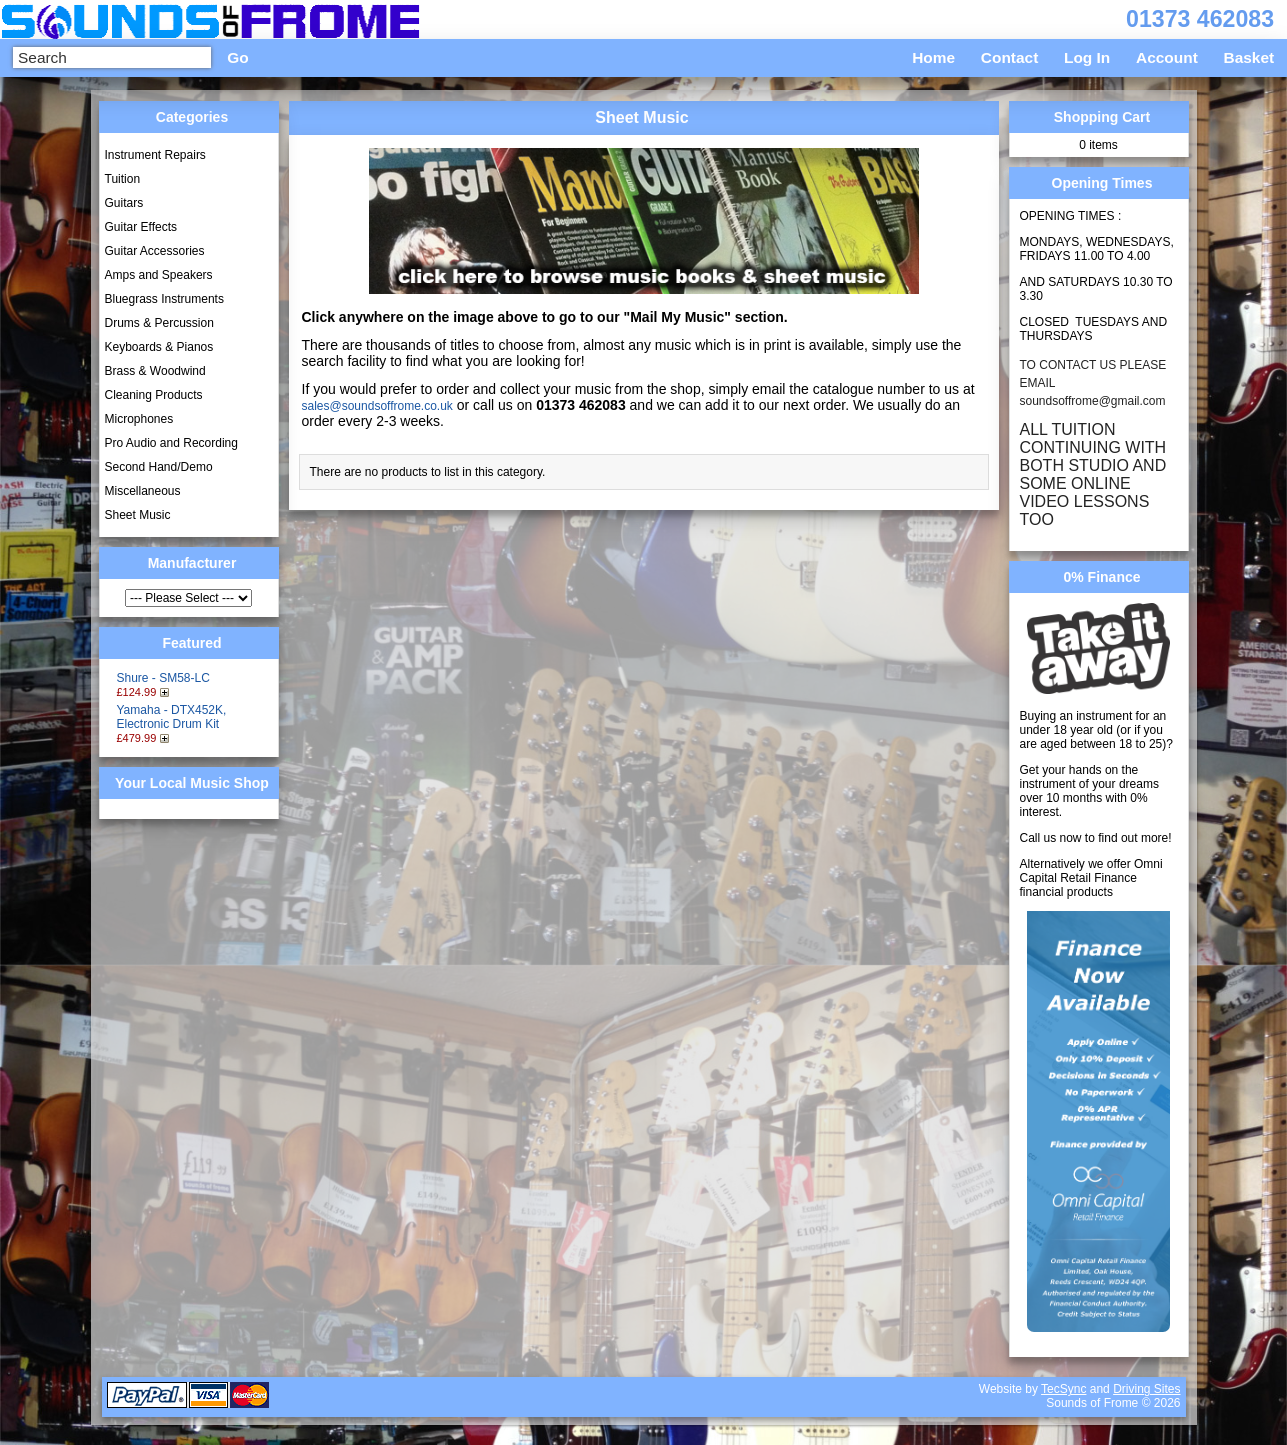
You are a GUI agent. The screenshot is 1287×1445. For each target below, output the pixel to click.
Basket (1249, 57)
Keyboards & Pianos (159, 347)
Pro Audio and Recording (171, 443)
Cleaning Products (154, 395)
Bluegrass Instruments (164, 299)
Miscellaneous (143, 491)
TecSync (1063, 1389)
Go (237, 57)
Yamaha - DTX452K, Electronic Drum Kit (172, 717)
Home (933, 57)
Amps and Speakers (159, 275)
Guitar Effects (141, 227)
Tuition (123, 179)
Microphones (139, 419)
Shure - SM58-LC (163, 678)
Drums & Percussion (159, 323)
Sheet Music (138, 515)
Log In (1087, 57)
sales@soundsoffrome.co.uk (377, 406)
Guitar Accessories (155, 251)
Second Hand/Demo (159, 467)
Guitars (124, 203)
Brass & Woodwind (155, 371)
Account (1167, 57)
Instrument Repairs (155, 155)
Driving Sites (1146, 1389)
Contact (1009, 57)
